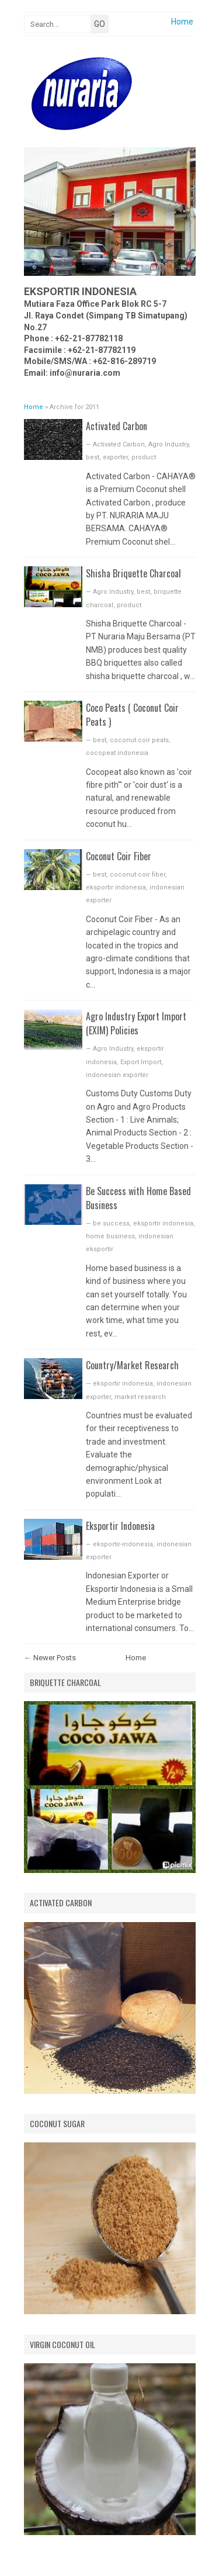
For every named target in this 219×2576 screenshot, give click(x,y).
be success (111, 1223)
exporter (115, 457)
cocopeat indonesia (117, 753)
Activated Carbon (116, 426)
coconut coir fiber (137, 874)
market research (140, 1397)
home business (110, 1236)
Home (182, 21)
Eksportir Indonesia (120, 1526)
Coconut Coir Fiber (118, 856)
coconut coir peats (139, 740)
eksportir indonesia (116, 887)
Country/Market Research (132, 1365)
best (92, 457)
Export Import (140, 1062)
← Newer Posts (50, 1657)
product (143, 457)
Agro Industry (168, 444)
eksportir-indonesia (123, 1544)
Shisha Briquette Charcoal (133, 573)
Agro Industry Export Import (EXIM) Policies (136, 1023)
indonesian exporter (117, 1075)
